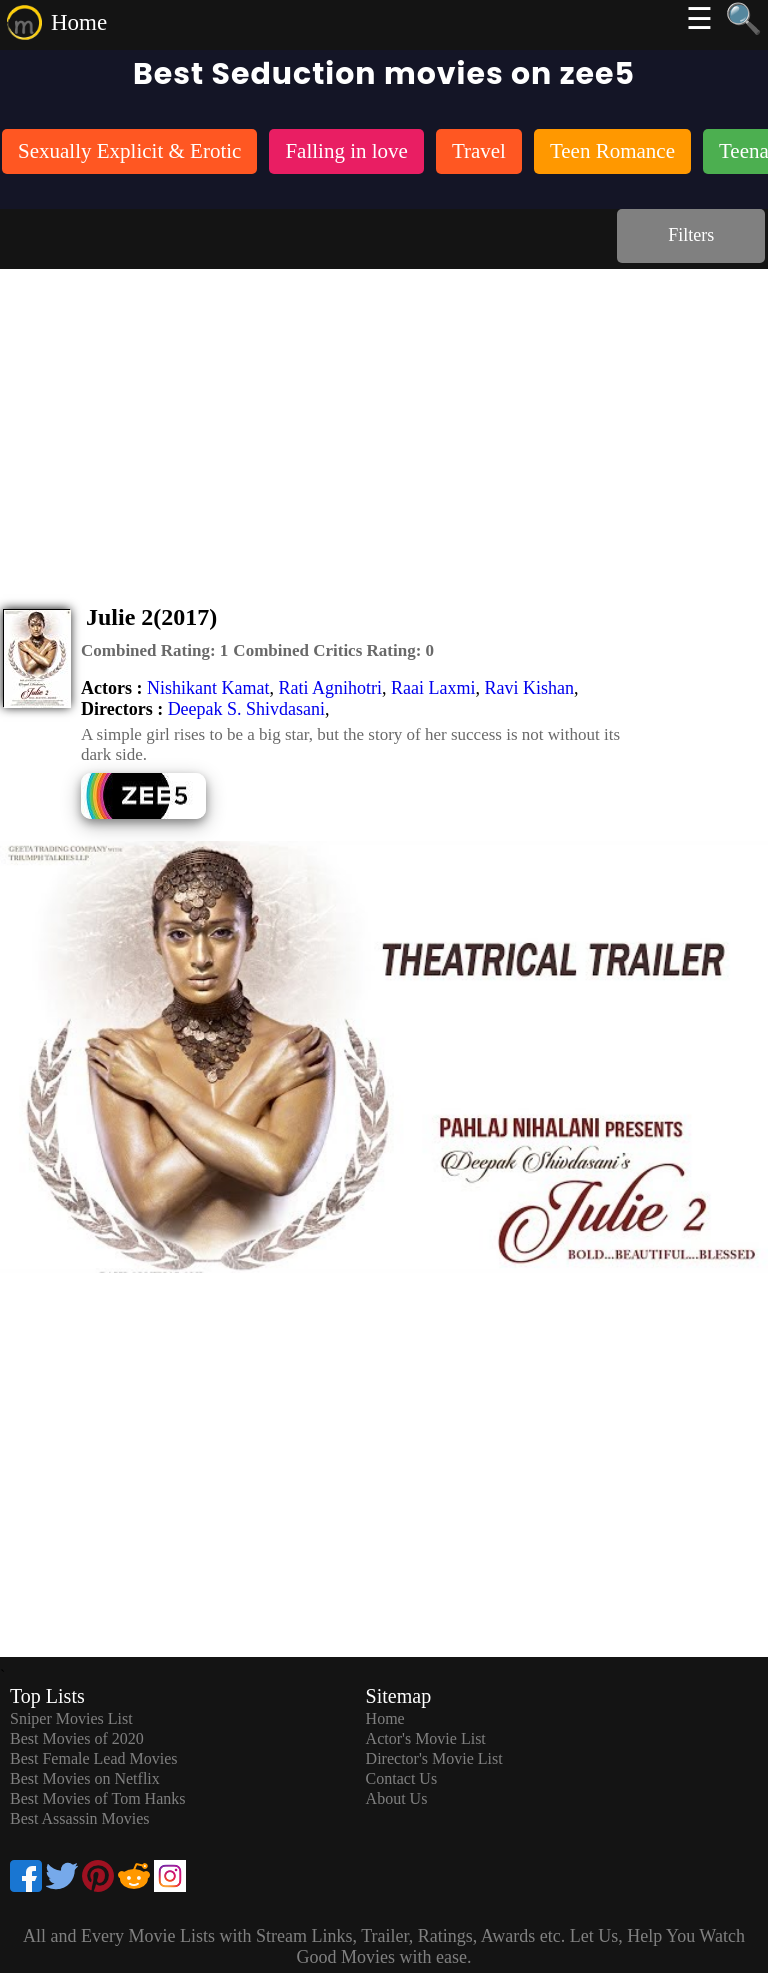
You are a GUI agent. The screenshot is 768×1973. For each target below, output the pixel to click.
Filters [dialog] (691, 235)
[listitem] (129, 153)
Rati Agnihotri (330, 688)
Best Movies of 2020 (77, 1738)
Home (79, 22)
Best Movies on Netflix (85, 1778)
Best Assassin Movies (80, 1818)
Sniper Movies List (71, 1718)
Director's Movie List (434, 1758)
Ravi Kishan (529, 688)
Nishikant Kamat (208, 688)
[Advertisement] (384, 419)
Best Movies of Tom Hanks (97, 1798)
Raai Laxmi (433, 688)
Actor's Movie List (426, 1738)
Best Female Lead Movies (94, 1758)
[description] (154, 651)
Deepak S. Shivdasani (246, 709)
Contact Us (402, 1778)
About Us (397, 1798)
